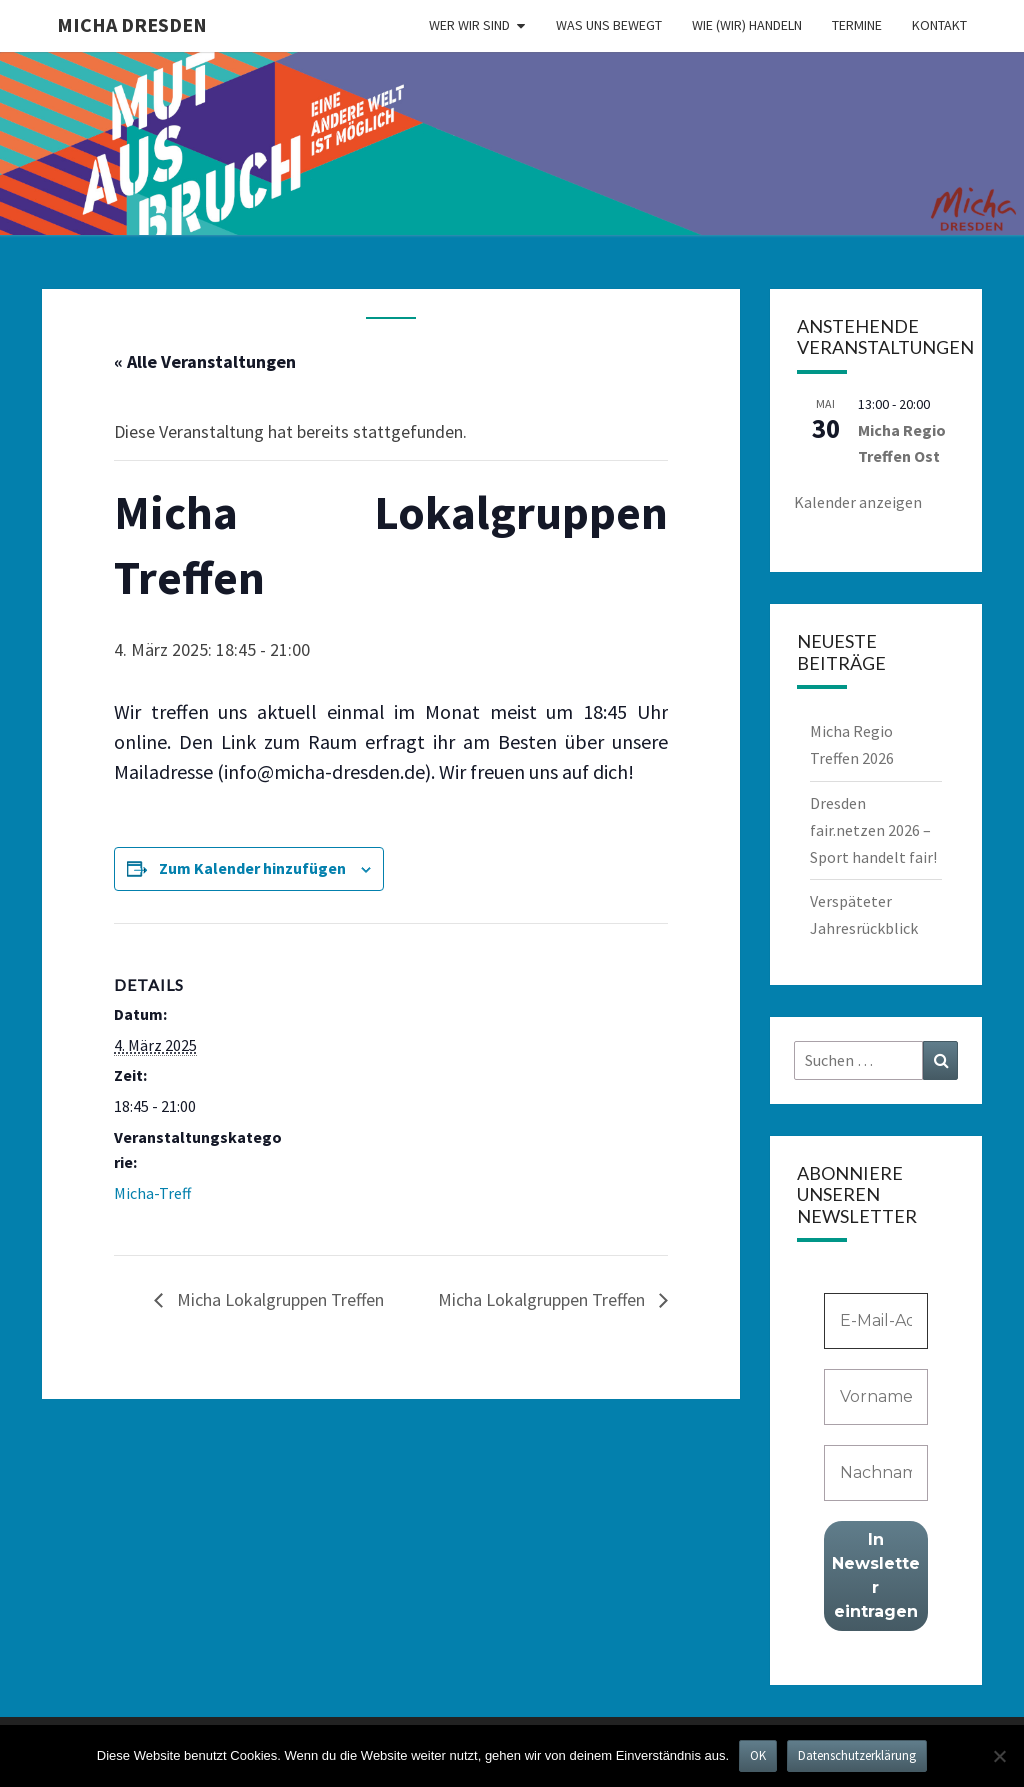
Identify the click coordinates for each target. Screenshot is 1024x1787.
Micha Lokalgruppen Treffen (278, 1299)
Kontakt (939, 25)
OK (758, 1755)
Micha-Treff (152, 1193)
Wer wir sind (469, 25)
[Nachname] (876, 1473)
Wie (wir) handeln (747, 25)
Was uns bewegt (609, 25)
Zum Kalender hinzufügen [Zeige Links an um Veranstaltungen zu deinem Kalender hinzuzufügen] (252, 868)
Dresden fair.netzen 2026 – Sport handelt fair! (873, 830)
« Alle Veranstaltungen (205, 361)
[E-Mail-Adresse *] (876, 1321)
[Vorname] (876, 1397)
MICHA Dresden (132, 24)
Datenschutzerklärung (857, 1755)
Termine (857, 25)
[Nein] (999, 1756)
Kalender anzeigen (858, 502)
